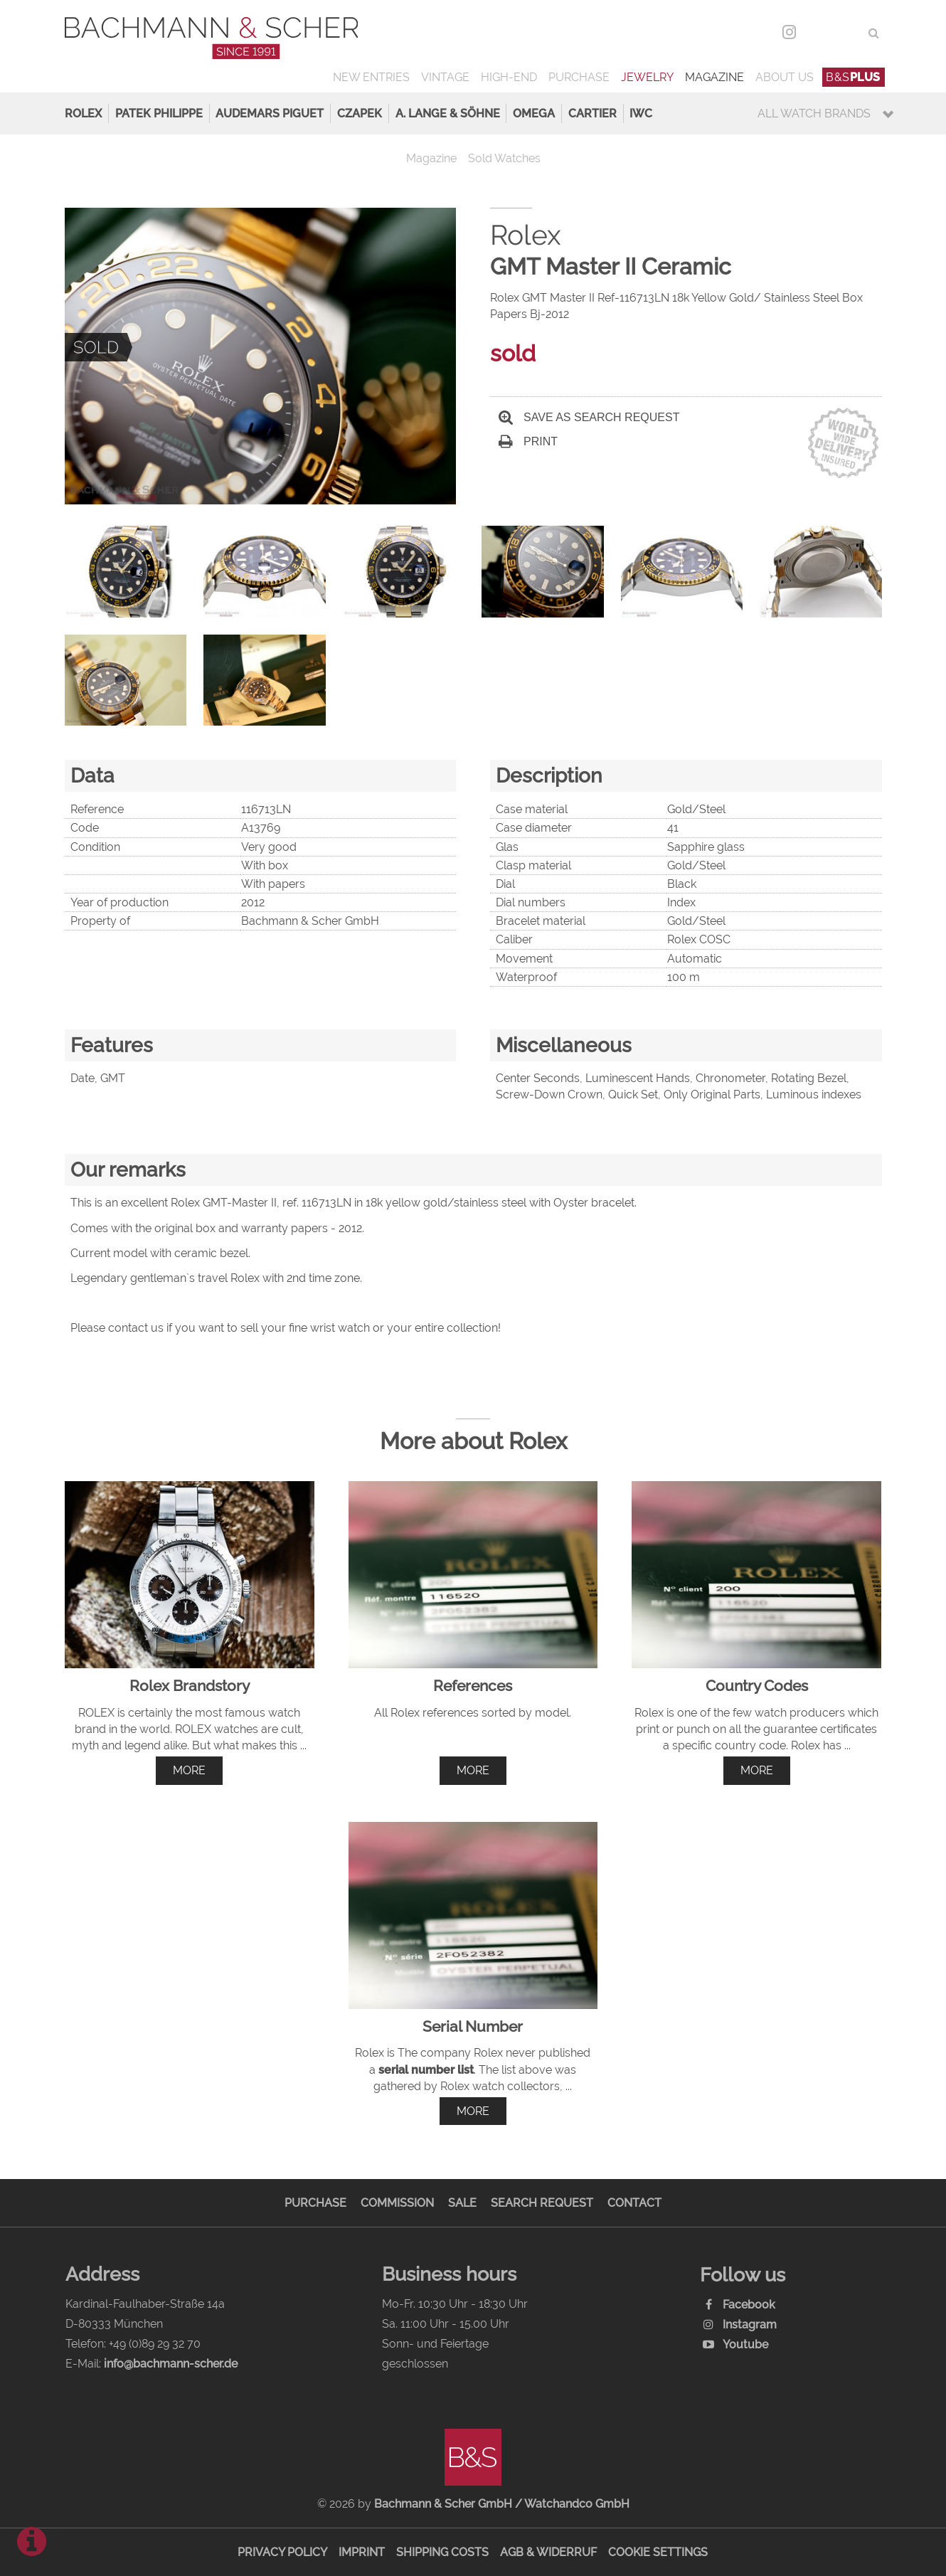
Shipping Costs (442, 2552)
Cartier (592, 113)
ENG (848, 33)
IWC (640, 113)
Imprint (362, 2552)
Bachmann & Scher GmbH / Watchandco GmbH (501, 2504)
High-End (509, 77)
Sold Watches (504, 158)
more (189, 1770)
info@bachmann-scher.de (171, 2363)
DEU (819, 33)
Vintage (445, 77)
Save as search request (589, 417)
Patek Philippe (159, 113)
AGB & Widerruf (548, 2552)
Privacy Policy (282, 2552)
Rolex (83, 113)
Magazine (714, 77)
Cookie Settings (658, 2552)
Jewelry (647, 77)
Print (528, 441)
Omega (534, 113)
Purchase (579, 77)
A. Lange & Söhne (447, 113)
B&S (853, 77)
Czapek (359, 113)
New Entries (371, 77)
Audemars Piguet (270, 113)
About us (784, 77)
